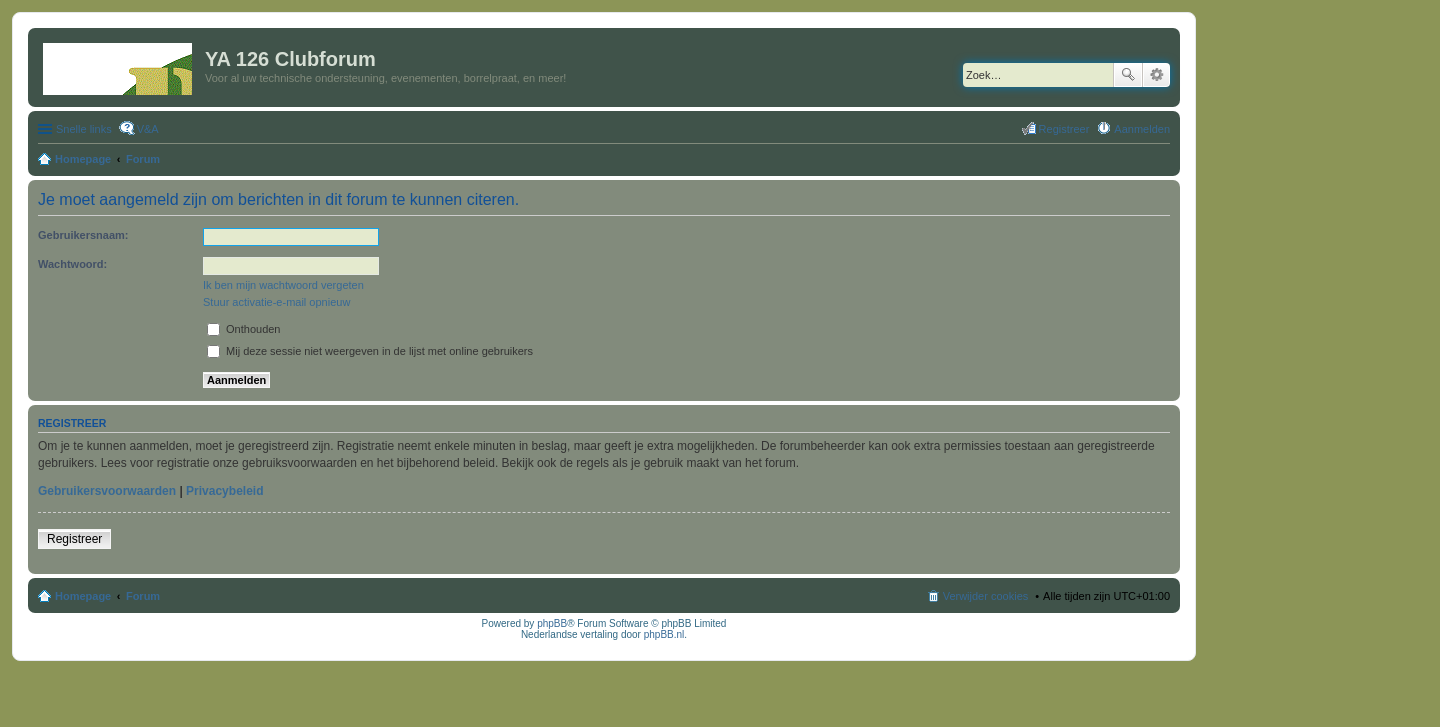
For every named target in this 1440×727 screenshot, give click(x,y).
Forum (143, 596)
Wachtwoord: (72, 264)
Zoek (1128, 75)
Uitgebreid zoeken (1156, 75)
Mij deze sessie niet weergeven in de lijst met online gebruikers (370, 351)
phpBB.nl (664, 634)
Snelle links (84, 129)
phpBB (552, 623)
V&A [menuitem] (148, 129)
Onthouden (244, 329)
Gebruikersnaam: (83, 235)
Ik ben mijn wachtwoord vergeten (283, 285)
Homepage (83, 596)
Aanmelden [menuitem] (1142, 129)
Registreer (74, 539)
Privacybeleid (224, 491)
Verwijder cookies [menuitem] (986, 596)
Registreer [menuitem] (1064, 129)
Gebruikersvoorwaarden (107, 491)
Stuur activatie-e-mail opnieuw (276, 302)
